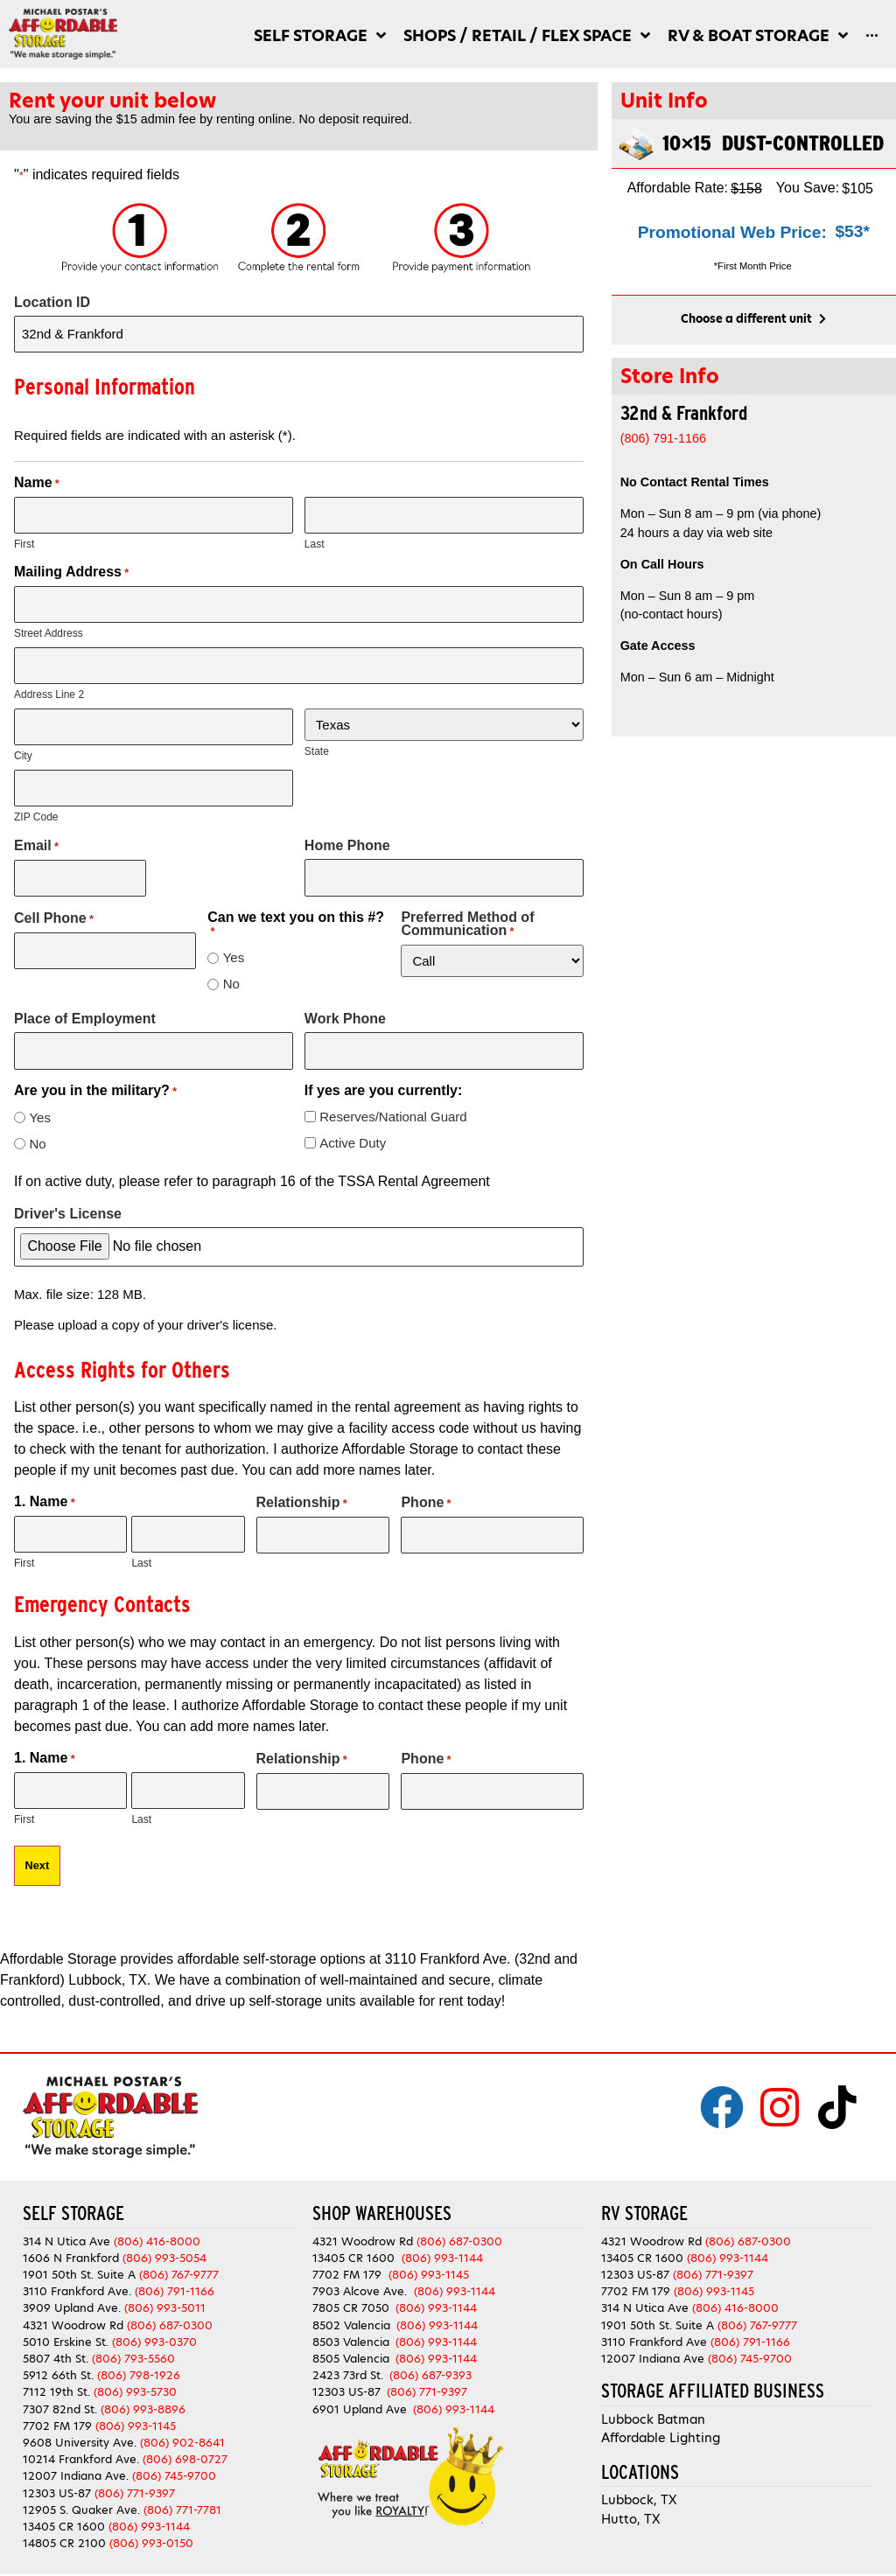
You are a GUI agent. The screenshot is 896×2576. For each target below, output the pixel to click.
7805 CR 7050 (350, 2293)
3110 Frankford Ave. (77, 2275)
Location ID (52, 302)
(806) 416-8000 (157, 2225)
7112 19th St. (56, 2377)
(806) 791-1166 (174, 2275)
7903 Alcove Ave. (363, 2275)
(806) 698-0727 (185, 2443)
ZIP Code (36, 808)
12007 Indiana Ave (652, 2342)
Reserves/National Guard (392, 1104)
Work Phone (345, 1009)
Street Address (48, 629)
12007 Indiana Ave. (76, 2461)
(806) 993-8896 (143, 2393)
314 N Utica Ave (66, 2225)
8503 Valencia (350, 2326)
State (316, 745)
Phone (426, 1491)
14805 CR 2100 (64, 2527)
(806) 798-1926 (138, 2359)
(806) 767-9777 (179, 2258)
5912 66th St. (58, 2359)
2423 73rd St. (347, 2359)
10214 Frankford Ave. (81, 2443)
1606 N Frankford (71, 2242)
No (231, 974)
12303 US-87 (57, 2477)
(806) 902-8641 (182, 2426)
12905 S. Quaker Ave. (81, 2494)
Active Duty (352, 1130)
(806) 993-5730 (135, 2377)
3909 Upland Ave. (72, 2293)
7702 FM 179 (57, 2410)
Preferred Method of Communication (467, 914)
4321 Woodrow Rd (75, 2309)
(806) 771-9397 (134, 2477)
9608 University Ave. (79, 2426)
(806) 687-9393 (430, 2359)
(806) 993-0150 (151, 2527)
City (23, 749)
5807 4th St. (55, 2342)
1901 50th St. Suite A (79, 2258)
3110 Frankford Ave (654, 2326)
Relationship (301, 1491)
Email (36, 837)
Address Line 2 (49, 688)
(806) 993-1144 (149, 2510)
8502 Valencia (351, 2309)
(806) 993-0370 (154, 2326)
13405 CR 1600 (64, 2510)
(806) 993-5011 (165, 2293)
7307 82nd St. (60, 2393)
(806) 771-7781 (182, 2494)
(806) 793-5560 (133, 2342)
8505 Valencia (350, 2342)
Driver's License (68, 1202)
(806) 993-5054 (164, 2242)
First (24, 540)
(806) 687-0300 (170, 2309)
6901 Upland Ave (359, 2393)
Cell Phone (54, 908)
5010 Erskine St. (67, 2326)
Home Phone (347, 837)
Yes (233, 947)
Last (314, 540)
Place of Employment (85, 1009)
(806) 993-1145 (135, 2410)
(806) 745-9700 (174, 2461)
